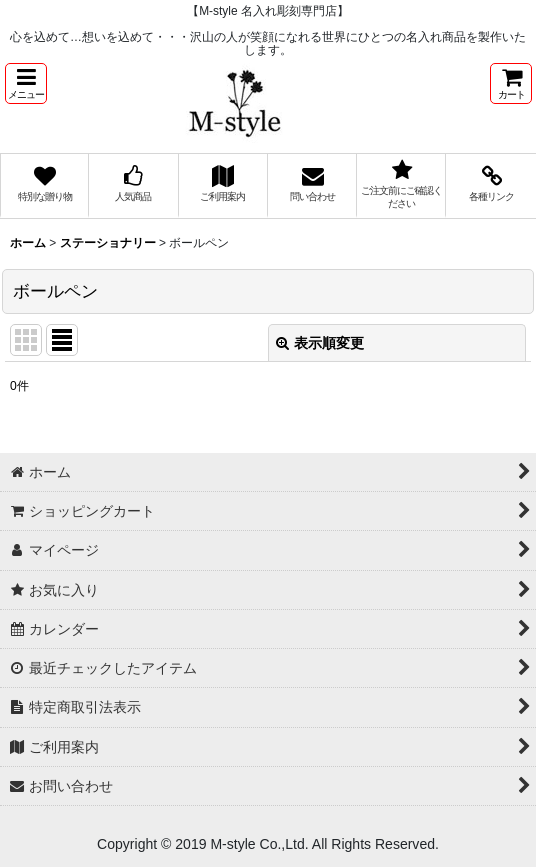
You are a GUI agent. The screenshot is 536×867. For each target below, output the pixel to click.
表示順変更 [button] (320, 343)
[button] (26, 83)
